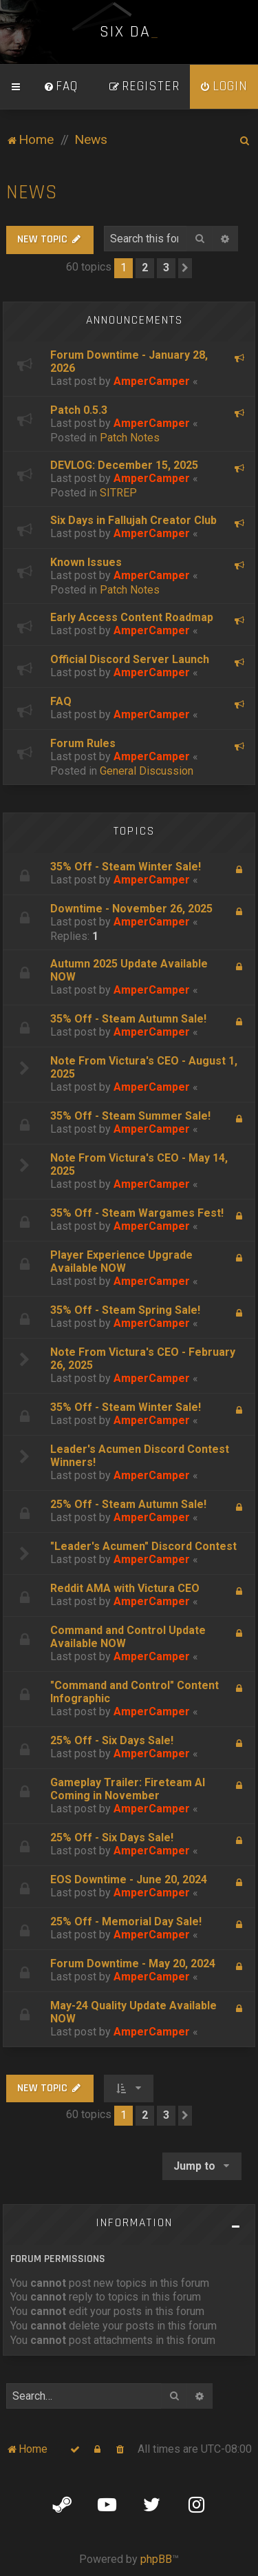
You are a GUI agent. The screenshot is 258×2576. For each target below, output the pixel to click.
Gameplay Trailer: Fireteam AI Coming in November (127, 1789)
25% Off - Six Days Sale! (111, 1740)
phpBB (156, 2559)
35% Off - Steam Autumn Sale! (128, 1018)
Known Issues (86, 562)
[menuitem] (60, 87)
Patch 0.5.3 (78, 410)
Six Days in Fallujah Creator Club (133, 520)
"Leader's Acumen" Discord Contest (143, 1546)
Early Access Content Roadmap (131, 617)
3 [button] (166, 267)
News (32, 192)
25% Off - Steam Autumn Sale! (128, 1504)
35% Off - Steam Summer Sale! (130, 1115)
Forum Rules (83, 743)
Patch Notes (130, 437)
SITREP (118, 492)
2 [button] (145, 267)
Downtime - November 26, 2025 (131, 908)
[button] (185, 268)
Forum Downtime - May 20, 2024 (132, 1963)
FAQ (61, 701)
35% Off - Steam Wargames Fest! (137, 1212)
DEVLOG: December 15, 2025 (124, 465)
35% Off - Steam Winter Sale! (125, 866)
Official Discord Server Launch (129, 659)
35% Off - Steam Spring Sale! (125, 1310)
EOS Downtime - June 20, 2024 (128, 1879)
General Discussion (146, 770)
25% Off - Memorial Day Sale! (126, 1921)
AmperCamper (152, 381)
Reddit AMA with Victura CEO (125, 1588)
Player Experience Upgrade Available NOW (121, 1261)
